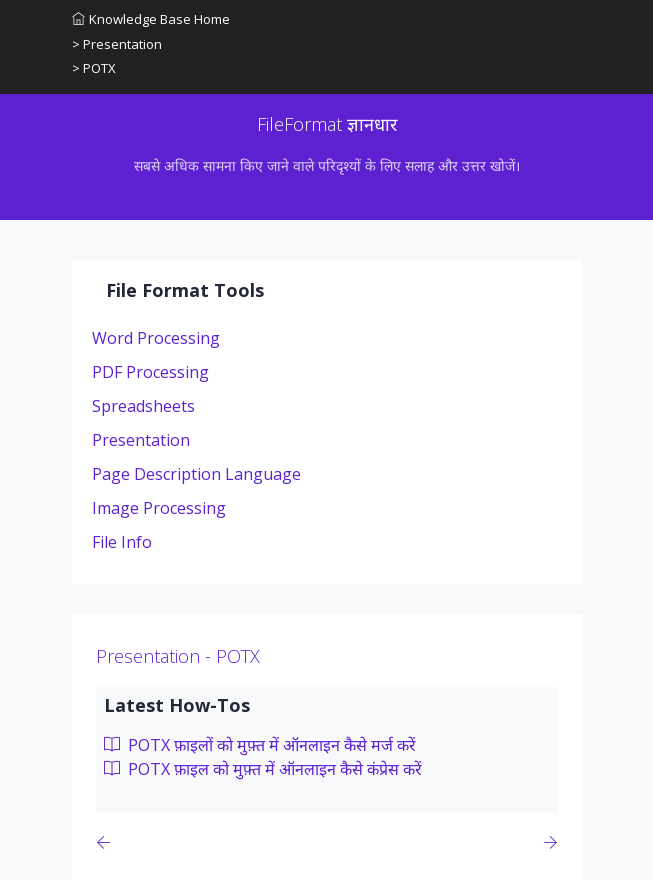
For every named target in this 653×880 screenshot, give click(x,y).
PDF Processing (150, 372)
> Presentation (117, 44)
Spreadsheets (143, 406)
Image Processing (159, 508)
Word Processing (156, 338)
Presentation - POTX (178, 656)
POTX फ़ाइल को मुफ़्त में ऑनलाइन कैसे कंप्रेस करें (263, 769)
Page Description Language (196, 474)
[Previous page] (107, 842)
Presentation (141, 440)
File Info (122, 542)
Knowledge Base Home (151, 19)
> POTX (94, 68)
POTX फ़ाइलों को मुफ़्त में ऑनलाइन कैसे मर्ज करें (260, 745)
